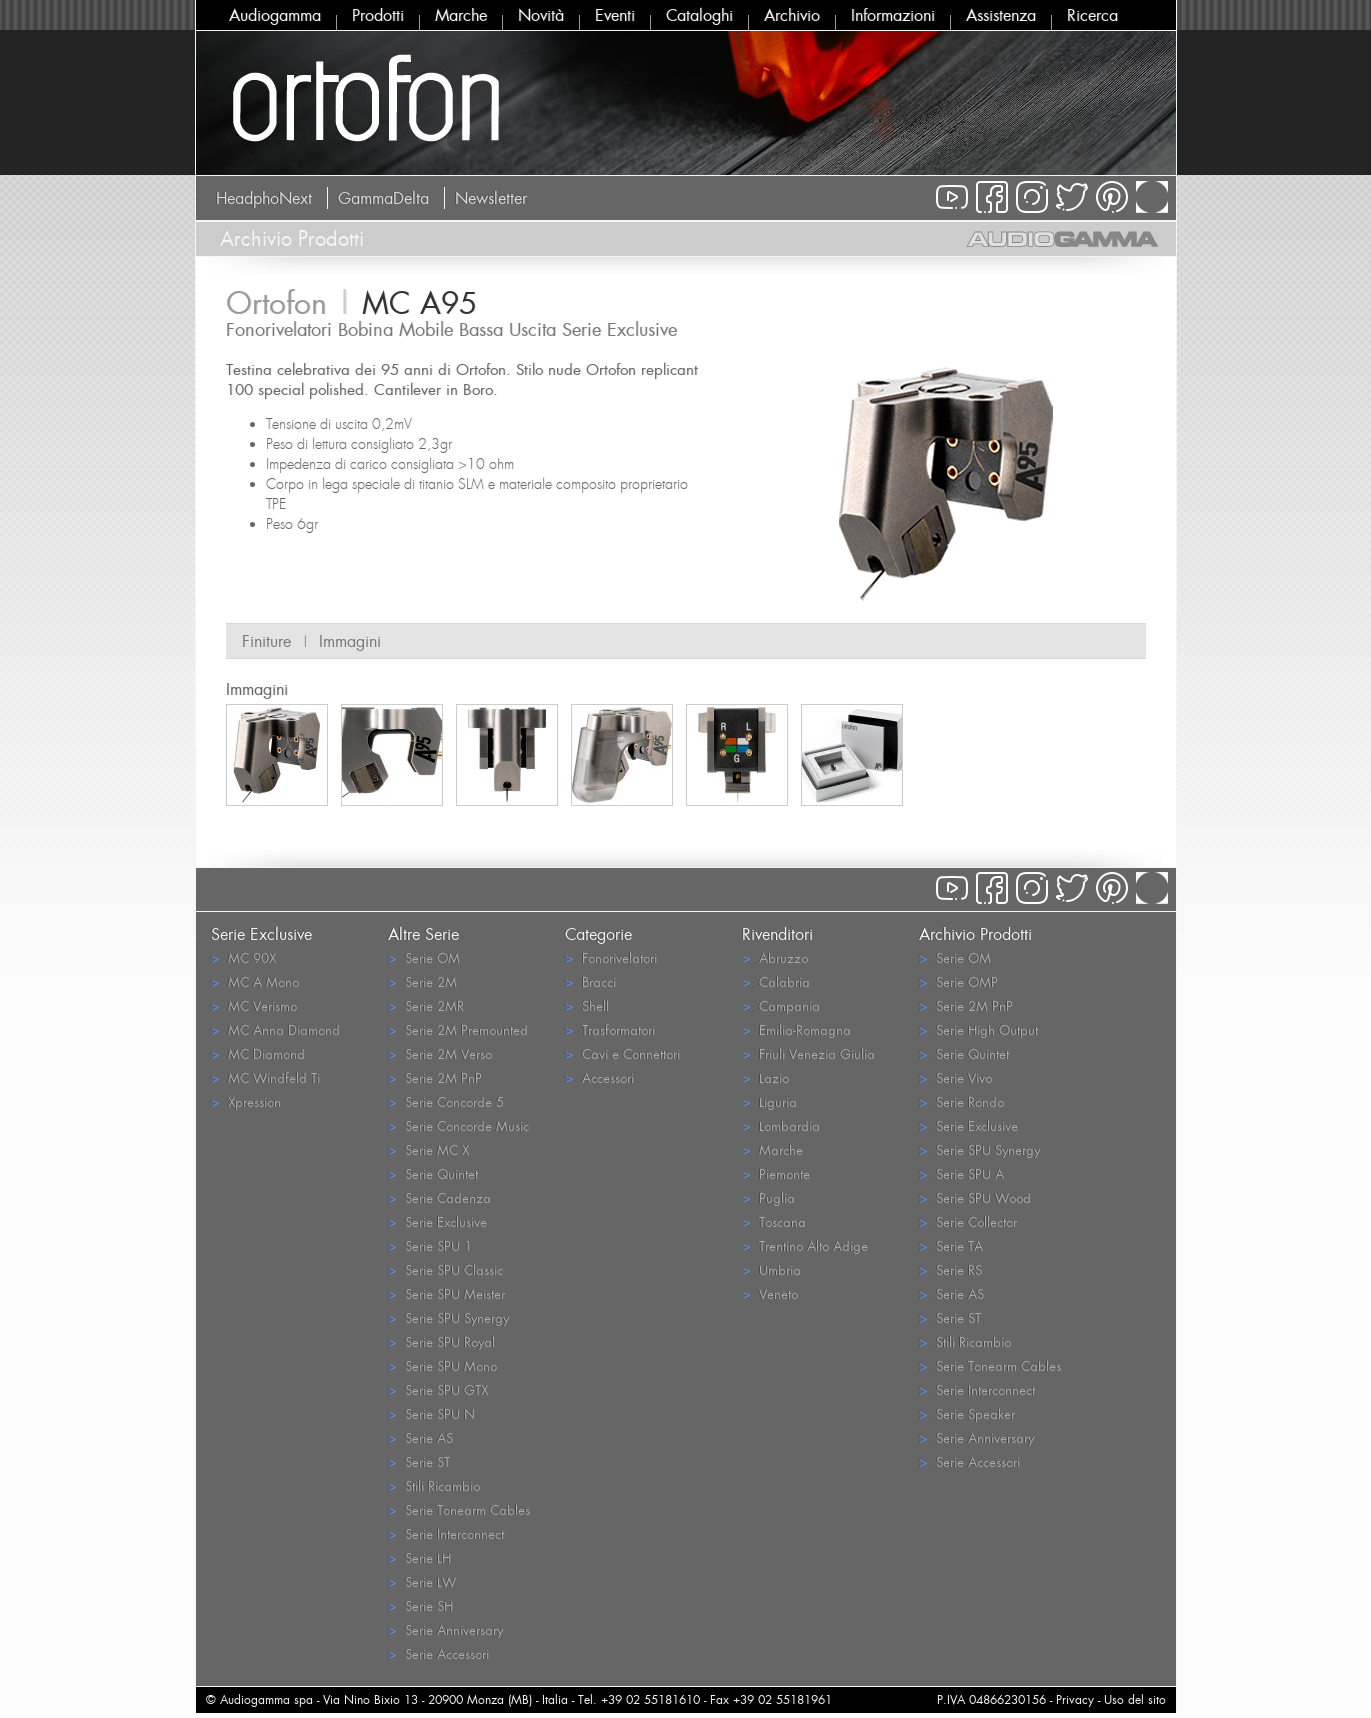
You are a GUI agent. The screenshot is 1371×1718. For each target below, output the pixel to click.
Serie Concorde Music (458, 1125)
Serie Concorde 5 (446, 1101)
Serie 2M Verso (440, 1053)
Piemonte (776, 1173)
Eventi (615, 15)
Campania (781, 1005)
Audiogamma (275, 15)
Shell (587, 1005)
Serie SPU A (961, 1173)
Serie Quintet (433, 1173)
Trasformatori (610, 1029)
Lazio (765, 1077)
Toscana (774, 1221)
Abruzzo (775, 957)
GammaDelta (383, 198)
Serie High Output (978, 1029)
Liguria (769, 1101)
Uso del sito (1135, 1699)
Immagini (350, 641)
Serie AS (420, 1437)
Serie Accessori (438, 1653)
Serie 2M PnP (435, 1077)
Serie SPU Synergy (448, 1317)
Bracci (590, 981)
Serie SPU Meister (446, 1293)
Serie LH (419, 1557)
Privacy (1075, 1699)
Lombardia (781, 1125)
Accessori (599, 1077)
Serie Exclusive (437, 1221)
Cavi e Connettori (622, 1053)
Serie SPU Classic (445, 1269)
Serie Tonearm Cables (459, 1509)
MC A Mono (255, 981)
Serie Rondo (961, 1101)
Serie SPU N (431, 1413)
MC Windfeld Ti (265, 1077)
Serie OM (424, 957)
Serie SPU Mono (442, 1365)
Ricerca (1092, 15)
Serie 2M (422, 981)
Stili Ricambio (434, 1485)
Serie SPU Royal (441, 1341)
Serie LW (422, 1581)
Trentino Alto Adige (805, 1245)
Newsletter (491, 198)
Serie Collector (968, 1221)
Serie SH (420, 1605)
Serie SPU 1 (430, 1245)
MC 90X (243, 957)
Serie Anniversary (445, 1629)
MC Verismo (254, 1005)
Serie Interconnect (446, 1533)
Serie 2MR (426, 1005)
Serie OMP (958, 981)
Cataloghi (699, 15)
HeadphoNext (264, 198)
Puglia (768, 1197)
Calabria (776, 981)
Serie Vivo (955, 1077)
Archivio (792, 15)
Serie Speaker (967, 1413)
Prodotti (378, 15)
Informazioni (893, 15)
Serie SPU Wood (975, 1197)
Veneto (770, 1293)
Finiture (266, 641)
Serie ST (419, 1461)
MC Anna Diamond (275, 1029)
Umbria (771, 1269)
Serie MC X (428, 1149)
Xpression (246, 1101)
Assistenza (1001, 15)
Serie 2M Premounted (458, 1029)
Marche (461, 15)
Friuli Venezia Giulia (808, 1053)
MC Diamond (258, 1053)
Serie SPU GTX (438, 1389)
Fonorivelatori (611, 957)
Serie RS (950, 1269)
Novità (541, 15)
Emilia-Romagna (796, 1029)
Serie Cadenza (439, 1197)
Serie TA (951, 1245)
